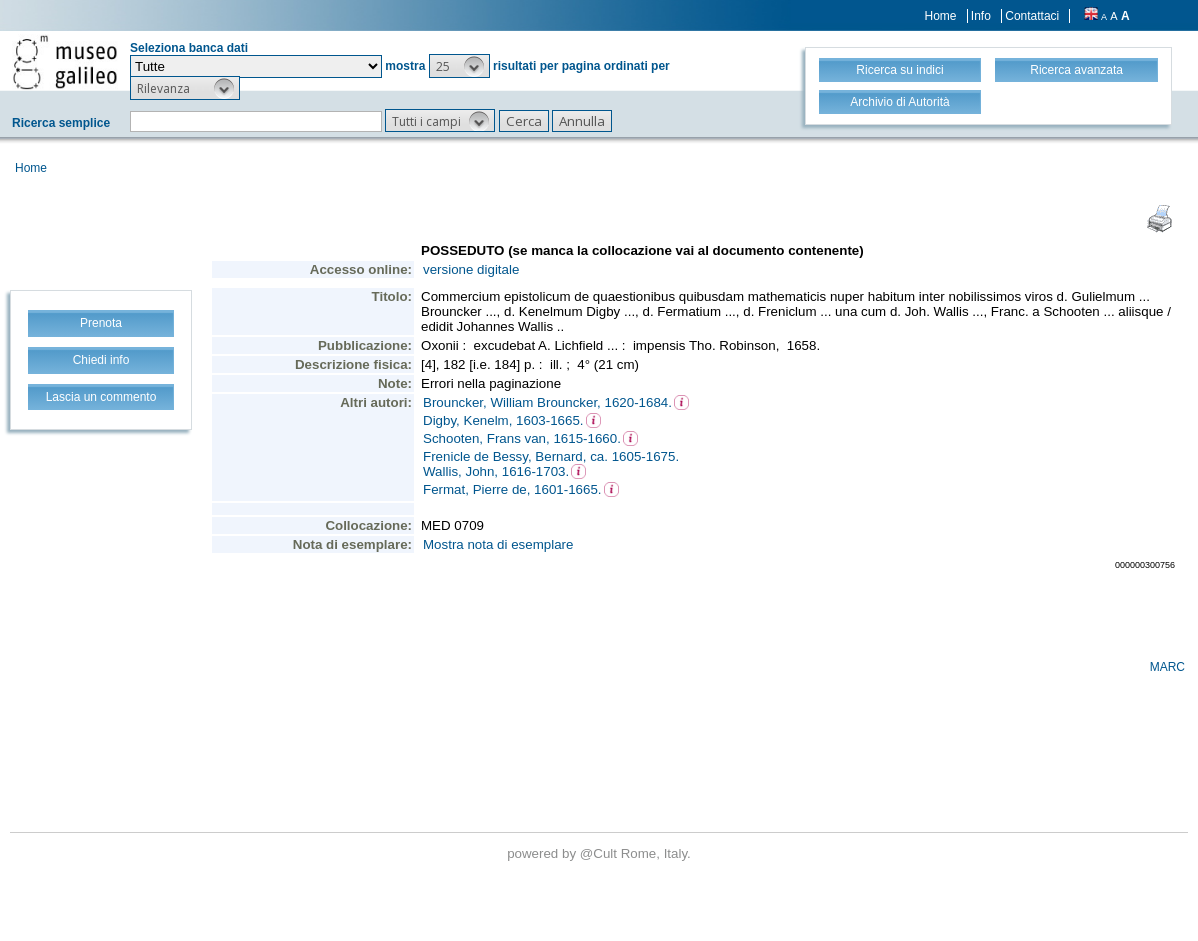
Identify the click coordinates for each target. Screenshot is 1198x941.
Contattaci (1032, 16)
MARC (1167, 667)
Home (941, 16)
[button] (459, 66)
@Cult (600, 853)
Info (981, 16)
